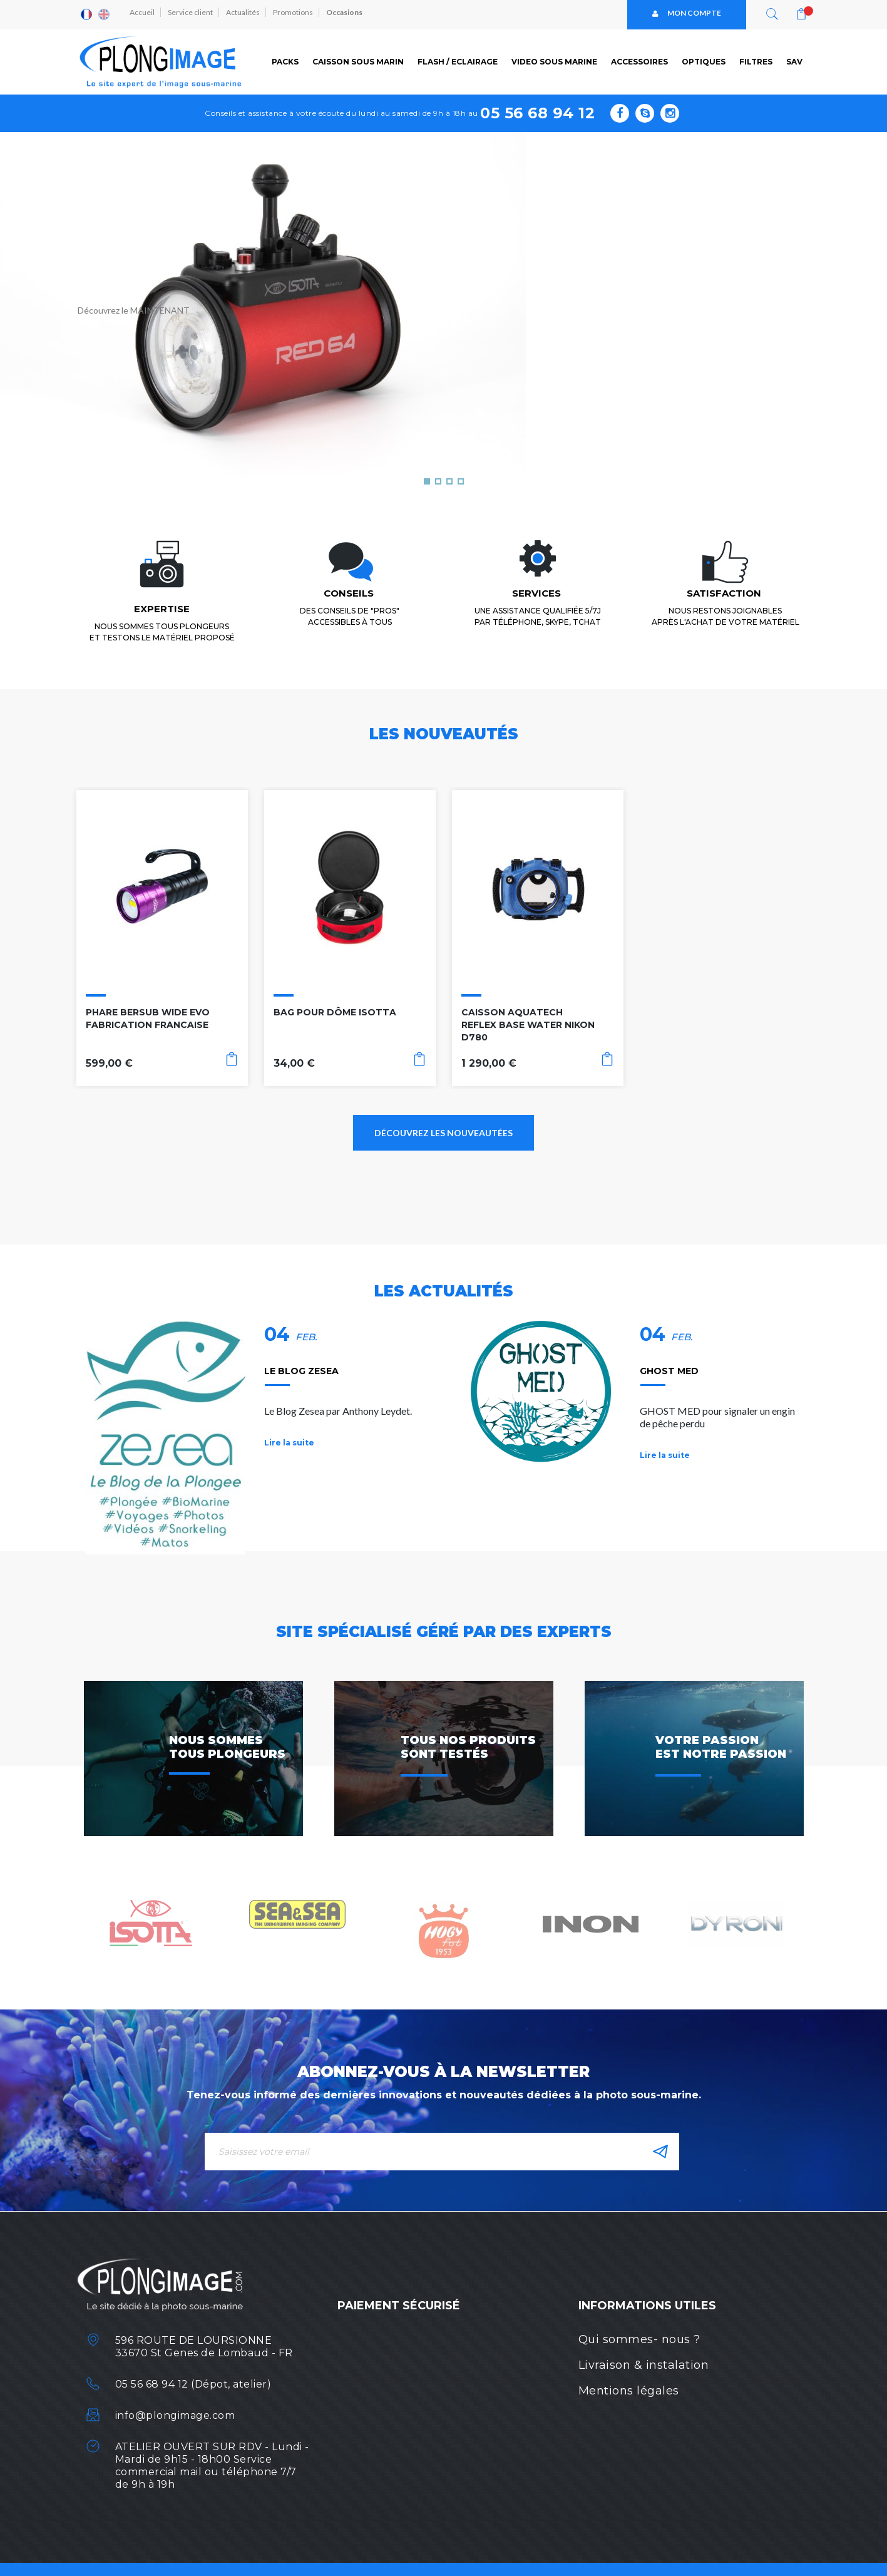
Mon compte (686, 14)
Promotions (299, 14)
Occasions (351, 14)
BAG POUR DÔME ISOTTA (335, 1012)
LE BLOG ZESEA (301, 1371)
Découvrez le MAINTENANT (134, 310)
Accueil (143, 14)
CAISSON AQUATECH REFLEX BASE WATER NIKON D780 (528, 1025)
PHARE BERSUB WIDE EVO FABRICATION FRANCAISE (148, 1018)
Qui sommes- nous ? (639, 2339)
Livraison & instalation (643, 2365)
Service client (193, 14)
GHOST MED (669, 1371)
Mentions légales (628, 2391)
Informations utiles (647, 2305)
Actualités (247, 14)
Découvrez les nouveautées (443, 1132)
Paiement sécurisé (398, 2305)
